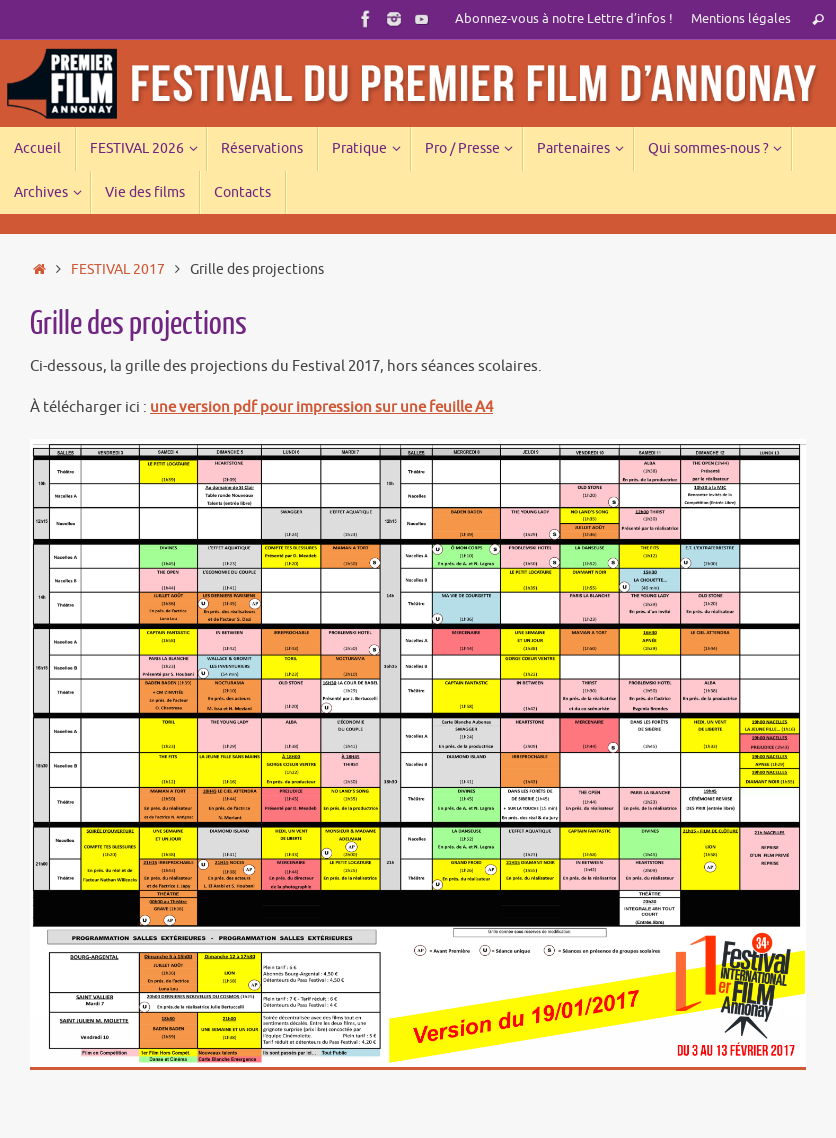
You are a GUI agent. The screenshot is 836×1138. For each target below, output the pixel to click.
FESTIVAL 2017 (118, 269)
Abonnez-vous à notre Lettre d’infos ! (564, 19)
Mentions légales (741, 19)
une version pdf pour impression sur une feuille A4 (321, 407)
